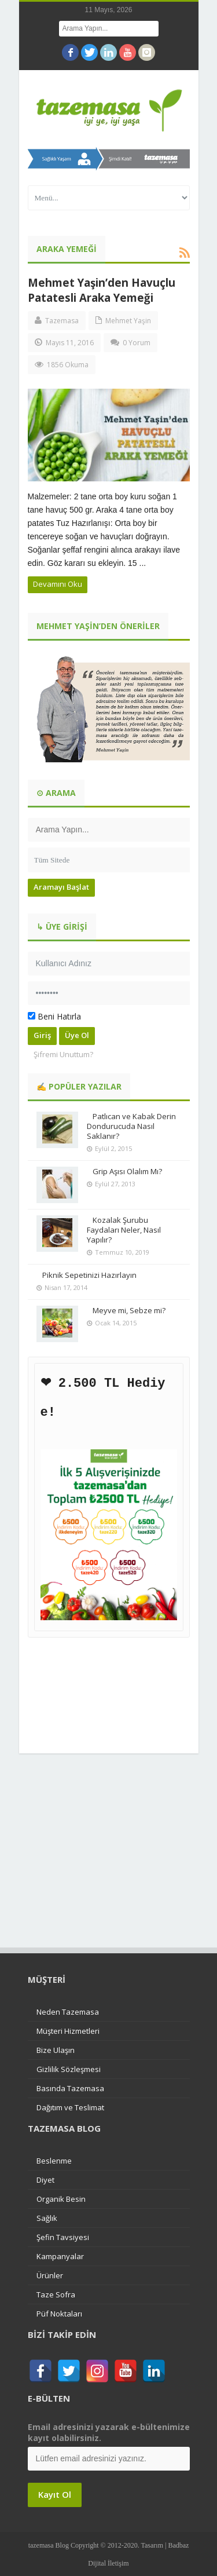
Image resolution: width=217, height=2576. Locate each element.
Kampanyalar (60, 2255)
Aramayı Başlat (61, 887)
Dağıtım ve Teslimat (70, 2107)
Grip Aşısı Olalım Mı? (127, 1171)
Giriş (42, 1035)
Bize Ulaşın (55, 2049)
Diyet (45, 2179)
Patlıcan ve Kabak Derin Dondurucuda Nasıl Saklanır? (131, 1126)
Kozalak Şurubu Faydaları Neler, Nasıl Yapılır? (124, 1230)
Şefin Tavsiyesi (62, 2236)
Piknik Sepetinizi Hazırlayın (89, 1275)
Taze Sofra (55, 2294)
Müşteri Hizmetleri (68, 2030)
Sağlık (46, 2217)
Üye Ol (77, 1035)
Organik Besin (61, 2198)
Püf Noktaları (59, 2313)
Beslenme (54, 2160)
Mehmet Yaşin (128, 321)
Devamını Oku (57, 584)
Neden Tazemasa (67, 2011)
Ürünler (49, 2275)
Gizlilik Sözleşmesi (68, 2068)
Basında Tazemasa (70, 2087)
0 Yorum (136, 343)
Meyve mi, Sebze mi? (129, 1310)
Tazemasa (62, 321)
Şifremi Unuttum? (63, 1054)
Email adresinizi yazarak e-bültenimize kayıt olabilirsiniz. (109, 2432)
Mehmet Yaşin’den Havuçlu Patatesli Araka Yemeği (101, 290)
